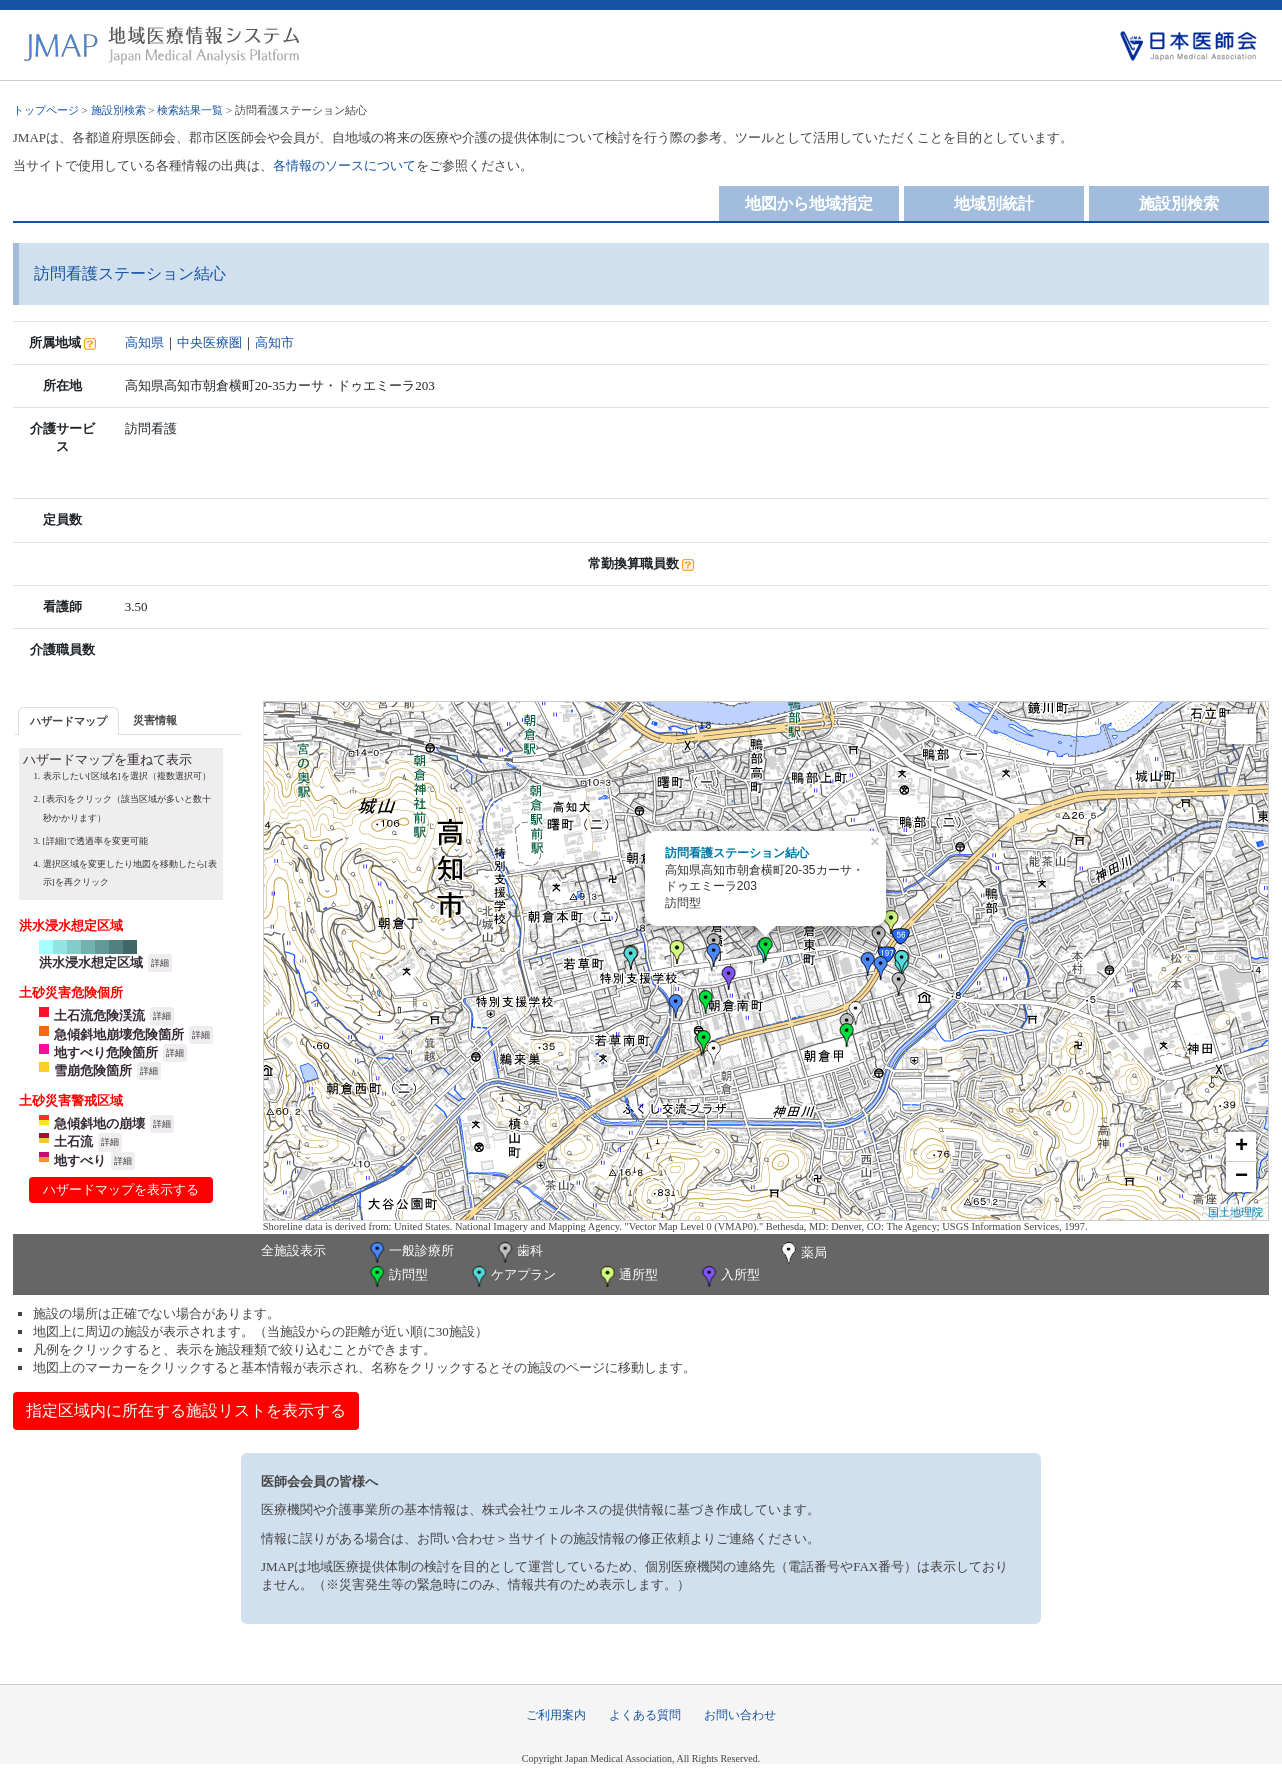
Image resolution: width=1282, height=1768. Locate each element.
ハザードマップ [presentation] (68, 721)
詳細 (160, 963)
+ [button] (1241, 1147)
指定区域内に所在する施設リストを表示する (186, 1410)
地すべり (80, 1160)
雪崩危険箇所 (93, 1070)
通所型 (627, 1276)
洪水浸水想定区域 (91, 962)
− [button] (1241, 1177)
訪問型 (397, 1276)
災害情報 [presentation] (155, 720)
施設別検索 (118, 110)
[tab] (68, 720)
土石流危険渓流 (99, 1015)
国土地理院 (1235, 1212)
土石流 (73, 1141)
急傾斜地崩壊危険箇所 (119, 1034)
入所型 (729, 1276)
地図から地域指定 (809, 203)
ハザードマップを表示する (121, 1189)
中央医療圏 (209, 342)
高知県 (144, 342)
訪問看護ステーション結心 (737, 853)
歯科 (518, 1252)
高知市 (274, 342)
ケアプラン (512, 1276)
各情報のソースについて (344, 165)
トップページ (46, 110)
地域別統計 (994, 203)
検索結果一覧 (190, 110)
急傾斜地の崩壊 (99, 1123)
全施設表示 (293, 1250)
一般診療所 (410, 1252)
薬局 (802, 1254)
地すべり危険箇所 (106, 1052)
